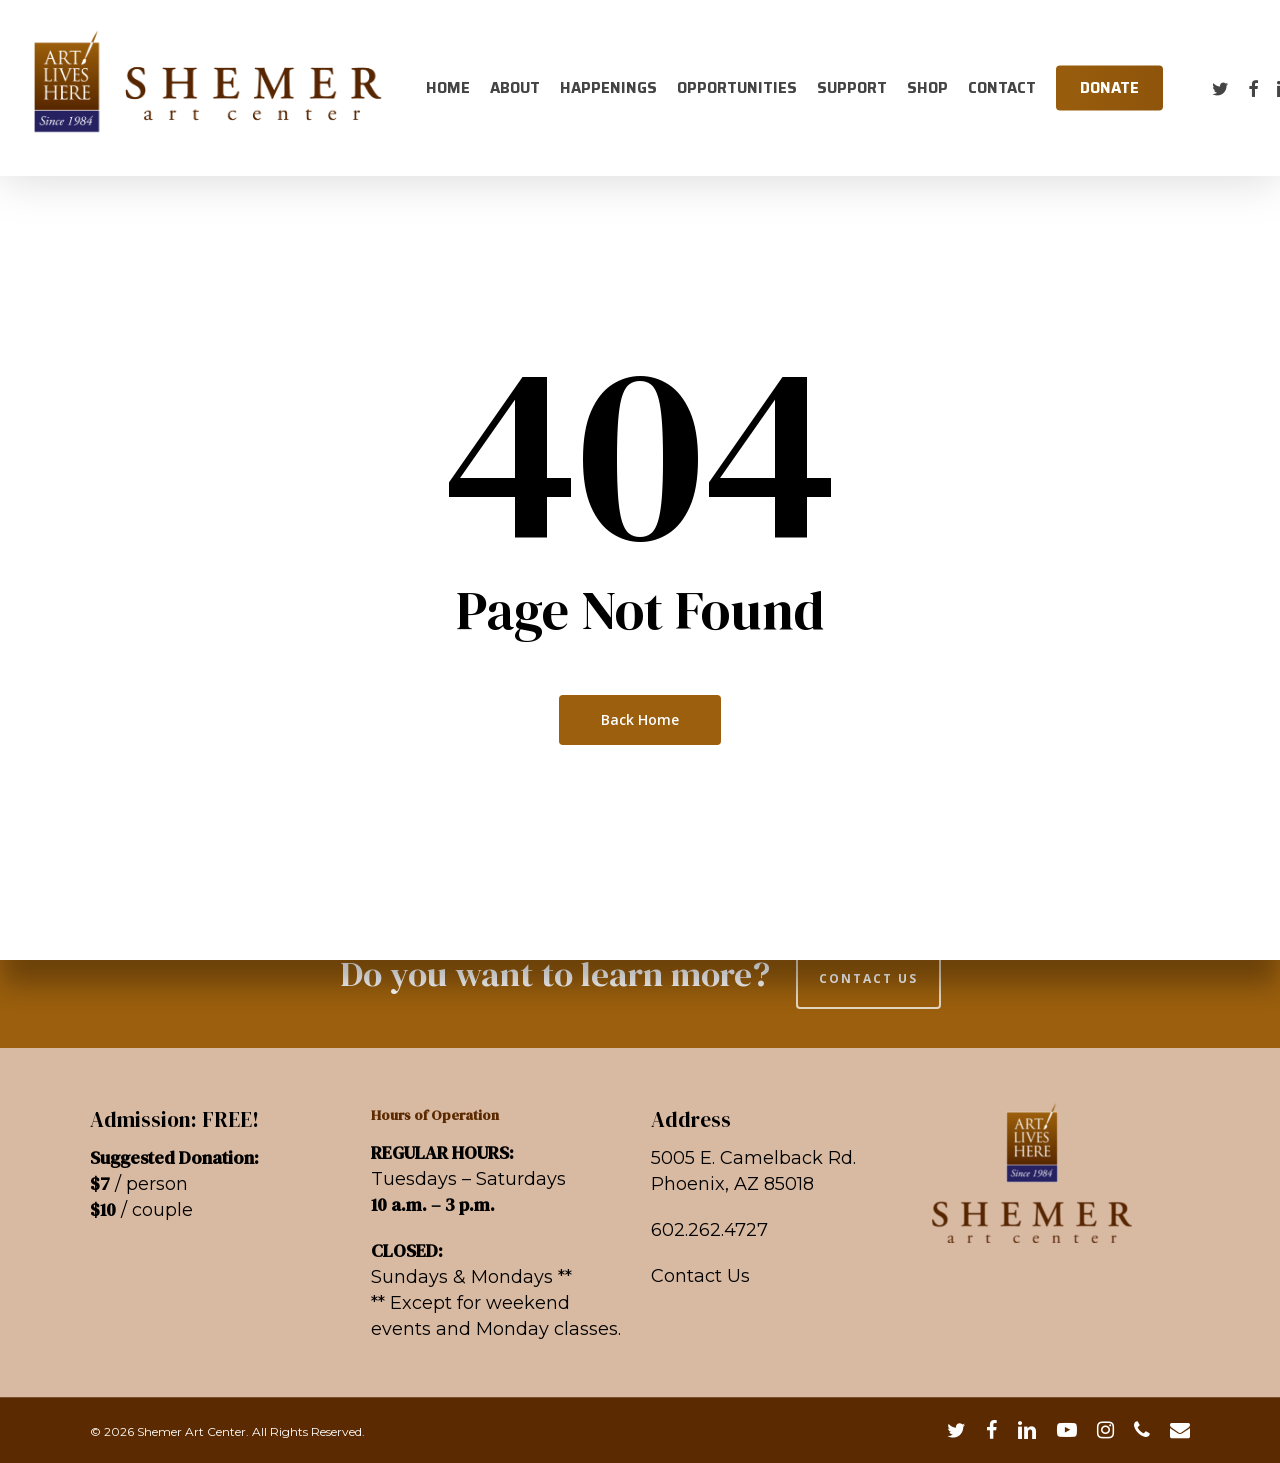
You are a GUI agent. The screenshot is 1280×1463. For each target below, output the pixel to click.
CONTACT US (868, 978)
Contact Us (700, 1276)
